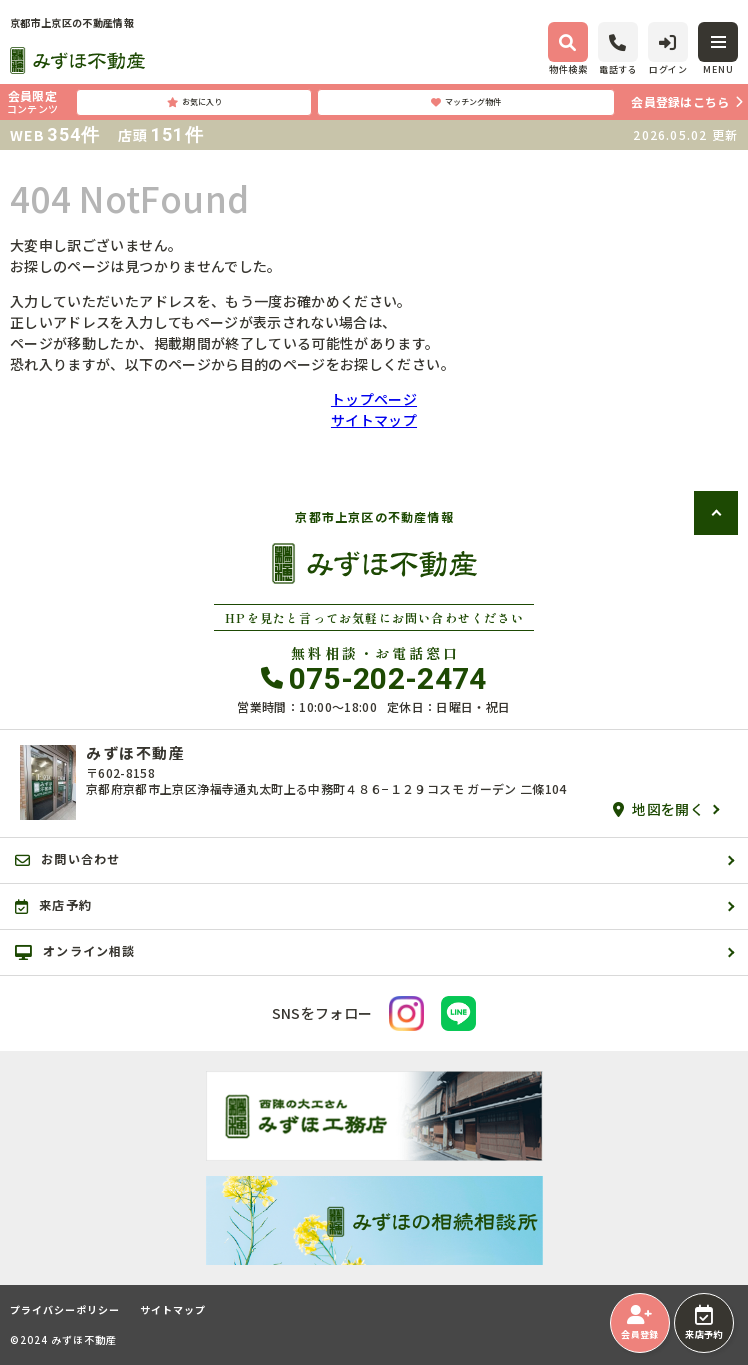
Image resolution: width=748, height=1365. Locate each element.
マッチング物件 (466, 102)
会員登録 (639, 1323)
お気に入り (194, 102)
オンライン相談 (75, 951)
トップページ (374, 399)
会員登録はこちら (680, 101)
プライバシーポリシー (65, 1310)
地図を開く (658, 809)
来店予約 (703, 1323)
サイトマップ (374, 420)
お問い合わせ (67, 859)
